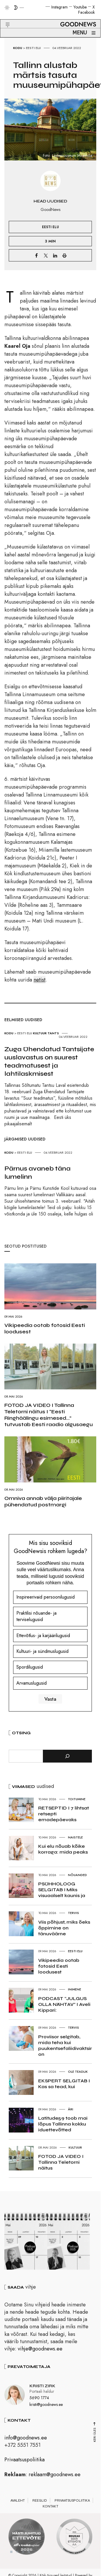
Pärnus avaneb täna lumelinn (37, 1172)
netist (40, 980)
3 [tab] (23, 2554)
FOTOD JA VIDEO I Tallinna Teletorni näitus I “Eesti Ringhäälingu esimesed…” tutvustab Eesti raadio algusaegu (48, 1415)
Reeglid (39, 2503)
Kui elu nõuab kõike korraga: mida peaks (63, 1849)
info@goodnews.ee (25, 2440)
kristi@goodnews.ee (46, 2407)
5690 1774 (39, 2400)
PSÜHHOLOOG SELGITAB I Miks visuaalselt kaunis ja (61, 1889)
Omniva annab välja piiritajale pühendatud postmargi (43, 1501)
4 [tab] (29, 2554)
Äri (70, 2109)
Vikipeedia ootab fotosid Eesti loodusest (44, 1328)
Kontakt (50, 2509)
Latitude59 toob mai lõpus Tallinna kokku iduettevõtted (63, 2124)
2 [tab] (17, 2554)
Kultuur (40, 1033)
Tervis (73, 1912)
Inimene (74, 1989)
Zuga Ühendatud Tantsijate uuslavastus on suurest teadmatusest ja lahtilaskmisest (49, 1061)
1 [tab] (11, 2554)
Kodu (17, 48)
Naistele (75, 1837)
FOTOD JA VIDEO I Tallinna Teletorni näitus (60, 2162)
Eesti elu (33, 48)
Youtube (80, 7)
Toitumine (76, 1799)
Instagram (59, 7)
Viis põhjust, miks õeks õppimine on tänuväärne (64, 1927)
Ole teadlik (78, 2071)
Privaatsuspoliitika (24, 2462)
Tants (53, 1033)
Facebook (86, 12)
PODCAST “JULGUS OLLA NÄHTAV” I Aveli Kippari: (64, 2004)
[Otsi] (67, 1756)
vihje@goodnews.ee (40, 2351)
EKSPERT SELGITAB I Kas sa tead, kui (64, 2083)
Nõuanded (77, 1875)
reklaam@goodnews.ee (54, 2477)
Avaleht (17, 2503)
